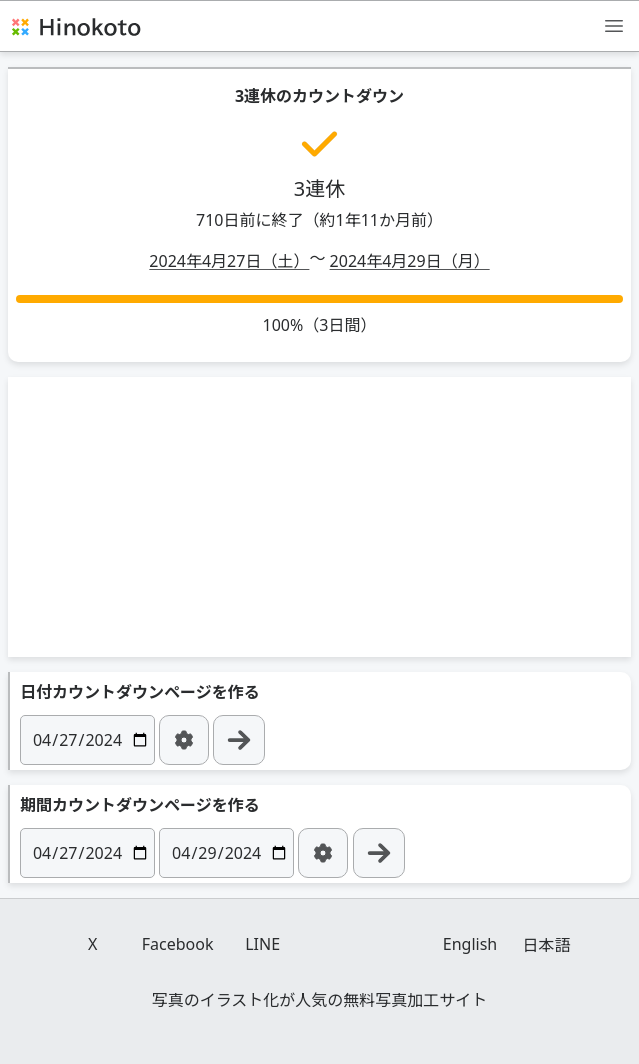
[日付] (87, 740)
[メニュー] (614, 25)
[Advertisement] (320, 517)
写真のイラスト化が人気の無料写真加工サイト (320, 1000)
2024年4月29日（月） (410, 261)
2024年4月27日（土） (229, 261)
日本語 (546, 945)
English (470, 944)
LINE (262, 944)
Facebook (178, 944)
